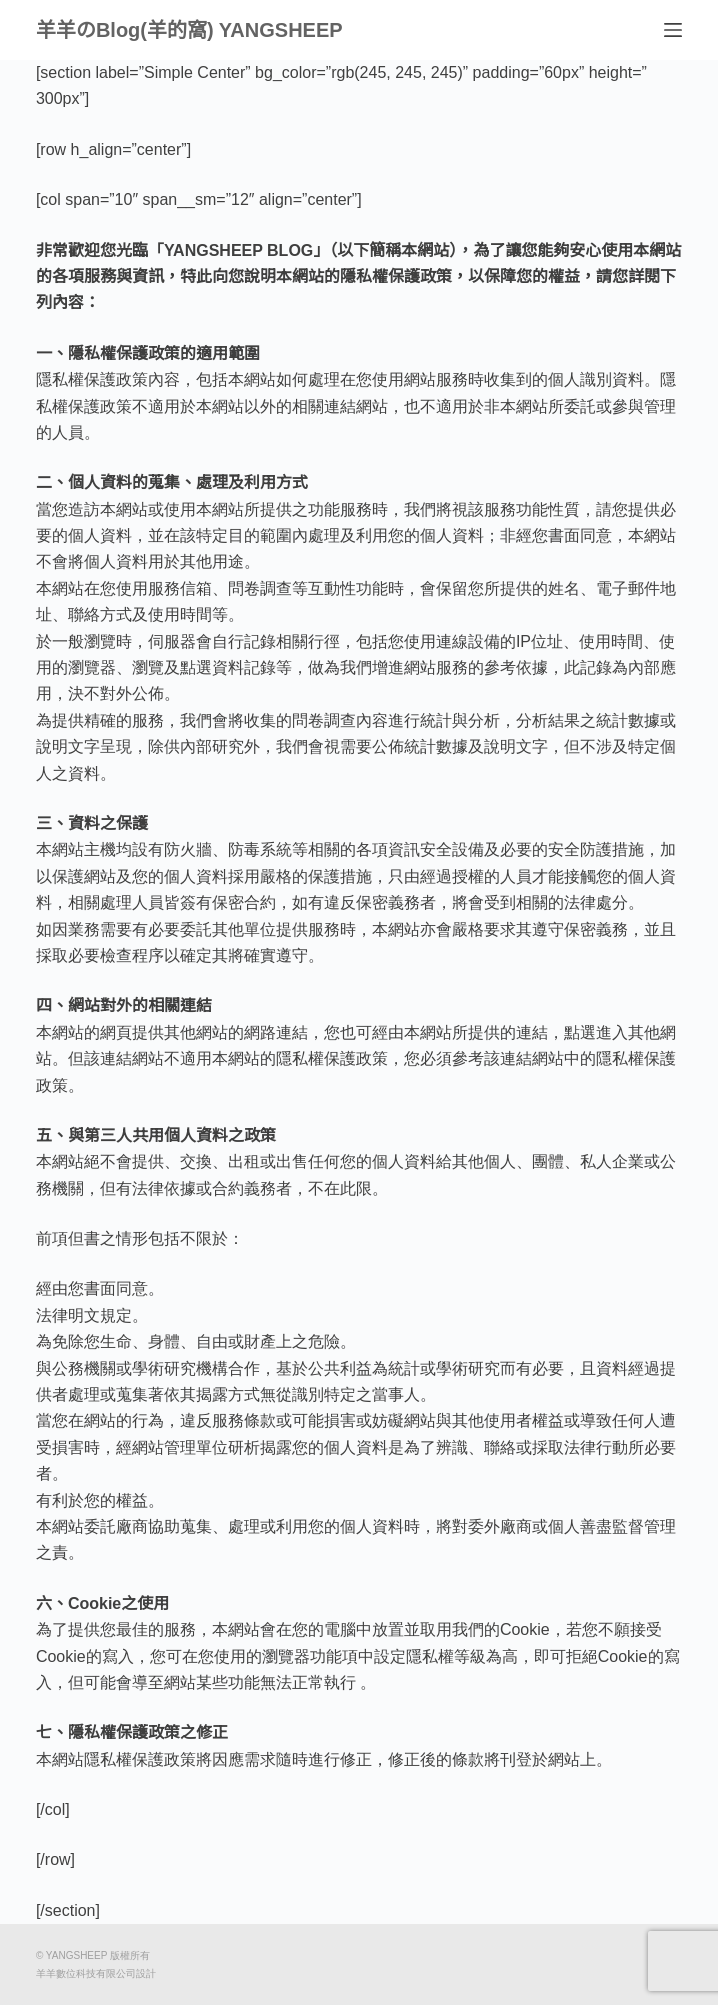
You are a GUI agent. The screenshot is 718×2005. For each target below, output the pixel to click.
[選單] (673, 30)
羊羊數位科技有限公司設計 (96, 1973)
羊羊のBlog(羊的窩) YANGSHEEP (189, 30)
